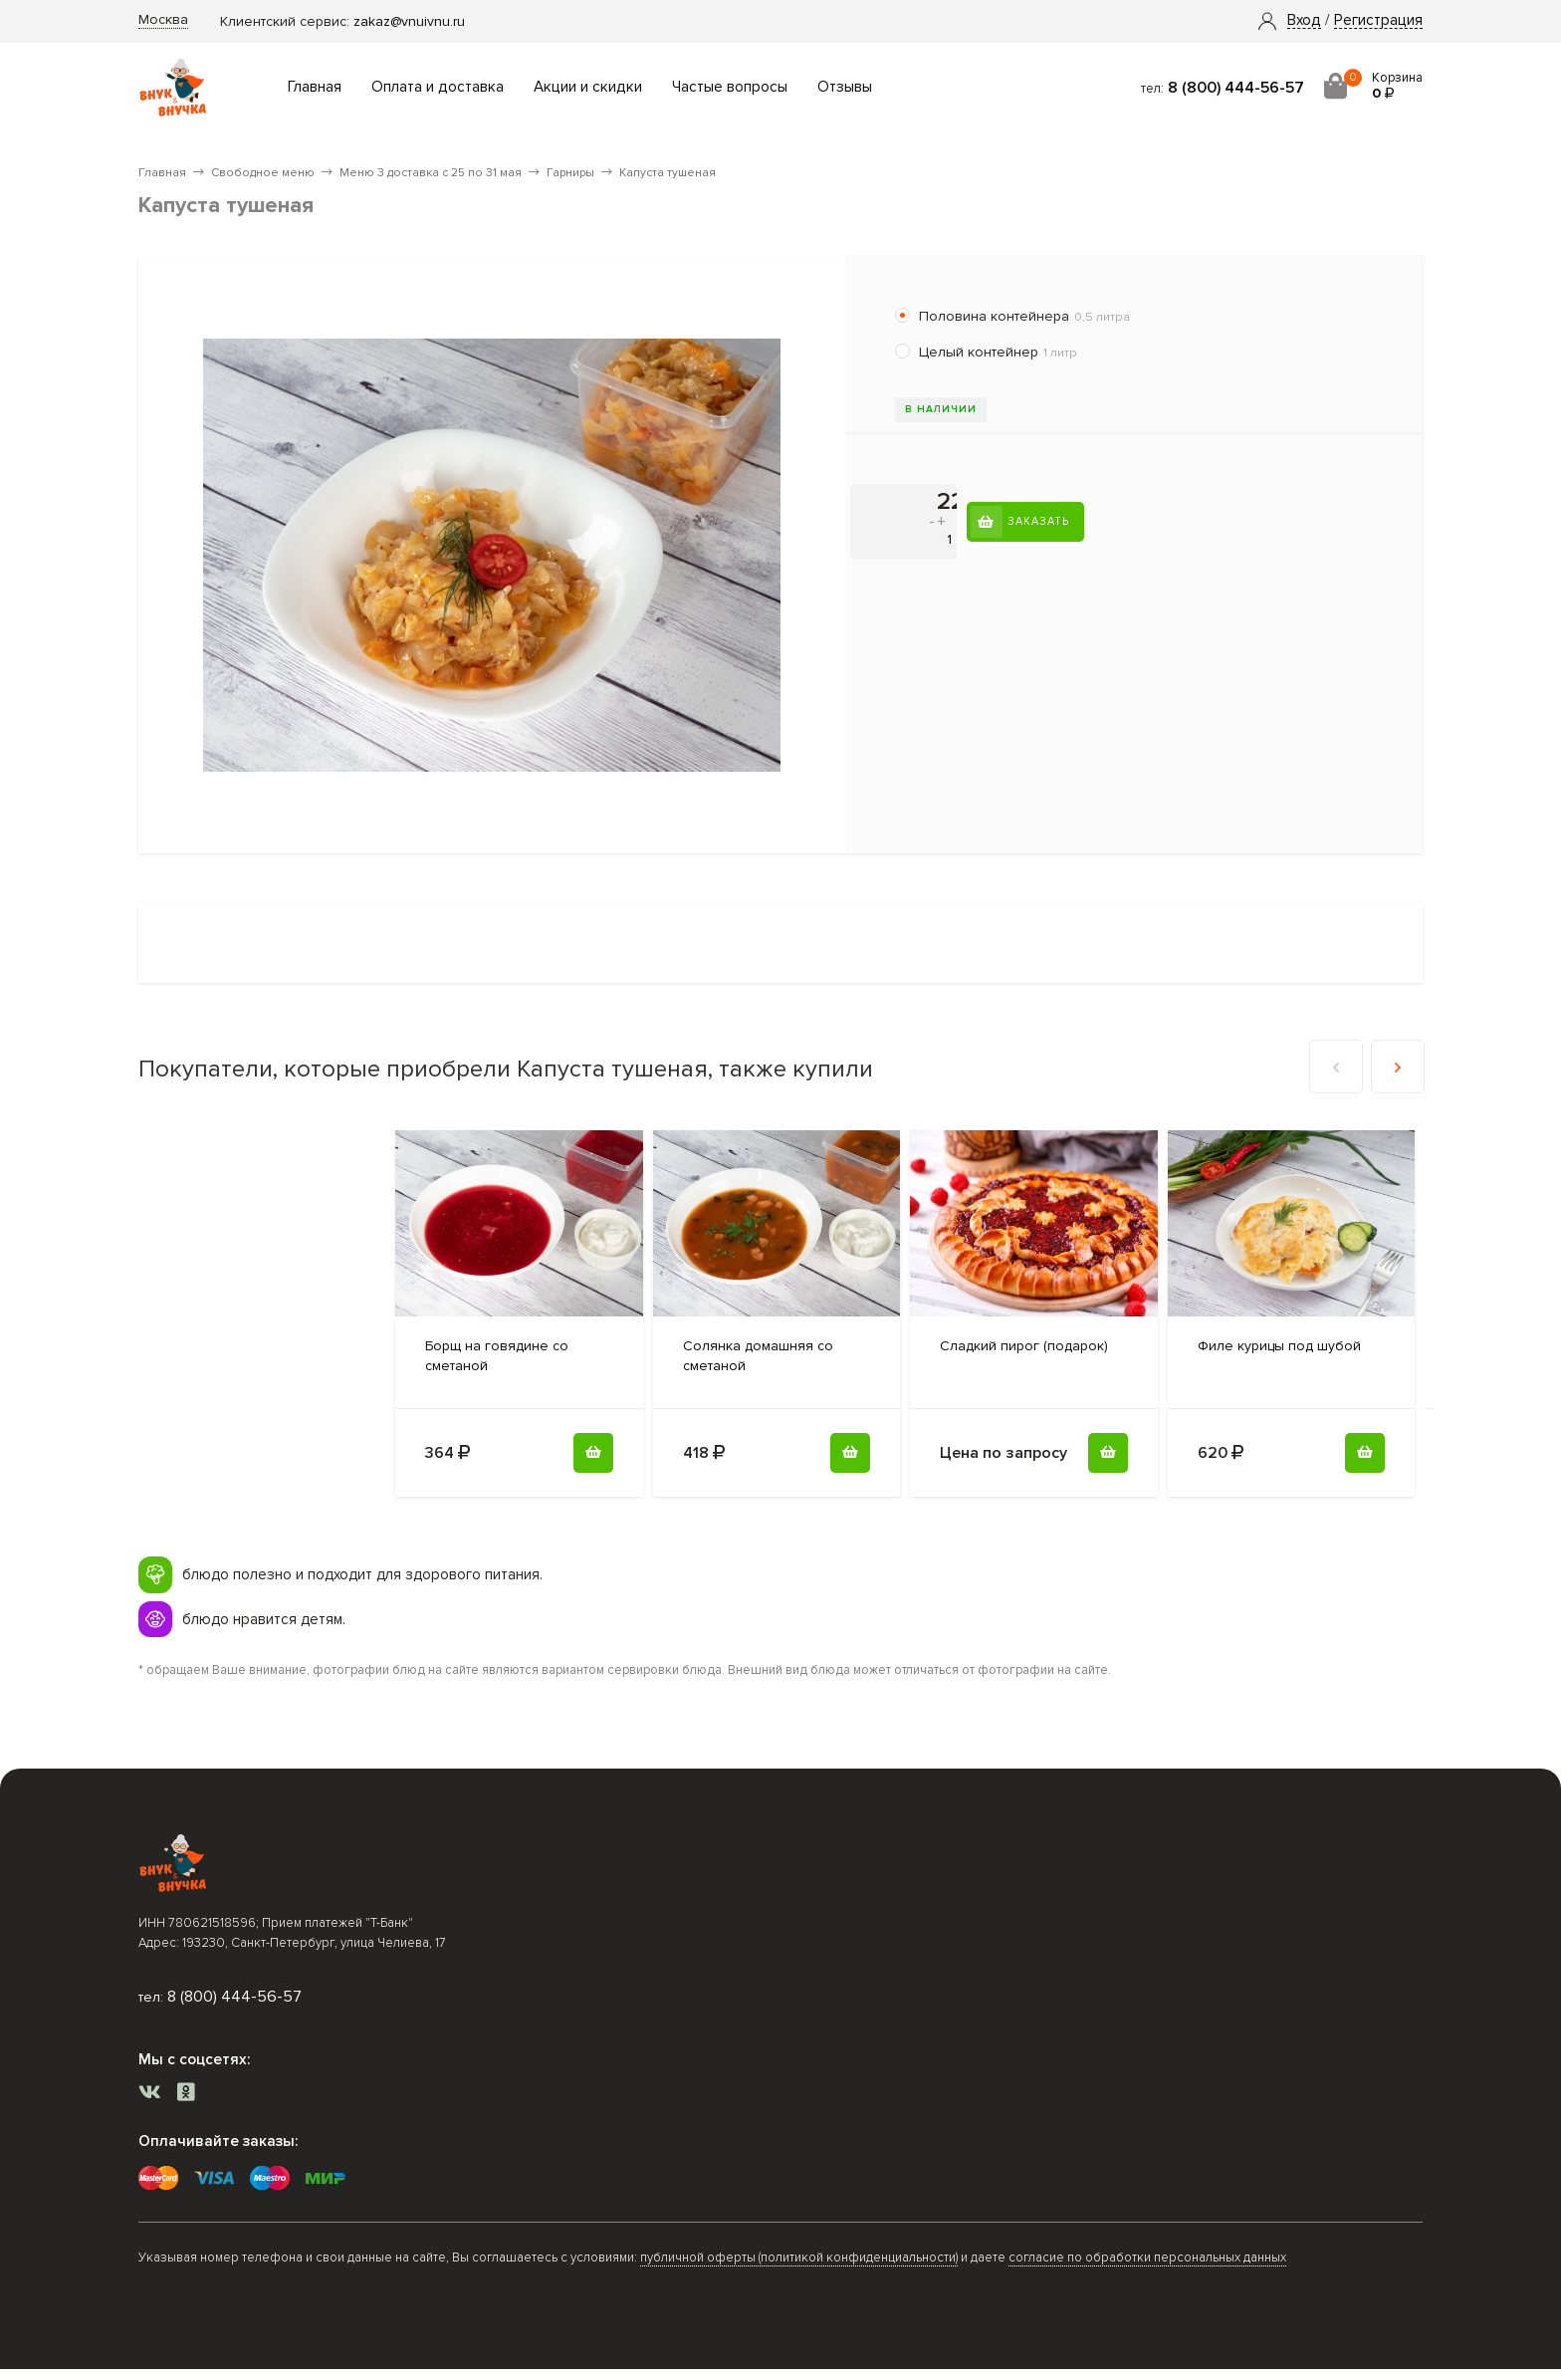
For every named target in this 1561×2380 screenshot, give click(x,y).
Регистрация (1378, 21)
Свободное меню (263, 172)
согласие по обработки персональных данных (1147, 2257)
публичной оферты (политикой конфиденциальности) (799, 2257)
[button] (1304, 21)
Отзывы (844, 87)
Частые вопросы (729, 87)
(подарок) (1024, 1345)
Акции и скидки (588, 87)
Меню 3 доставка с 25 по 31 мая (430, 172)
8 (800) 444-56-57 (1236, 88)
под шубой (1279, 1345)
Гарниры (570, 172)
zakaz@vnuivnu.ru (409, 21)
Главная (314, 87)
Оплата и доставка (437, 87)
